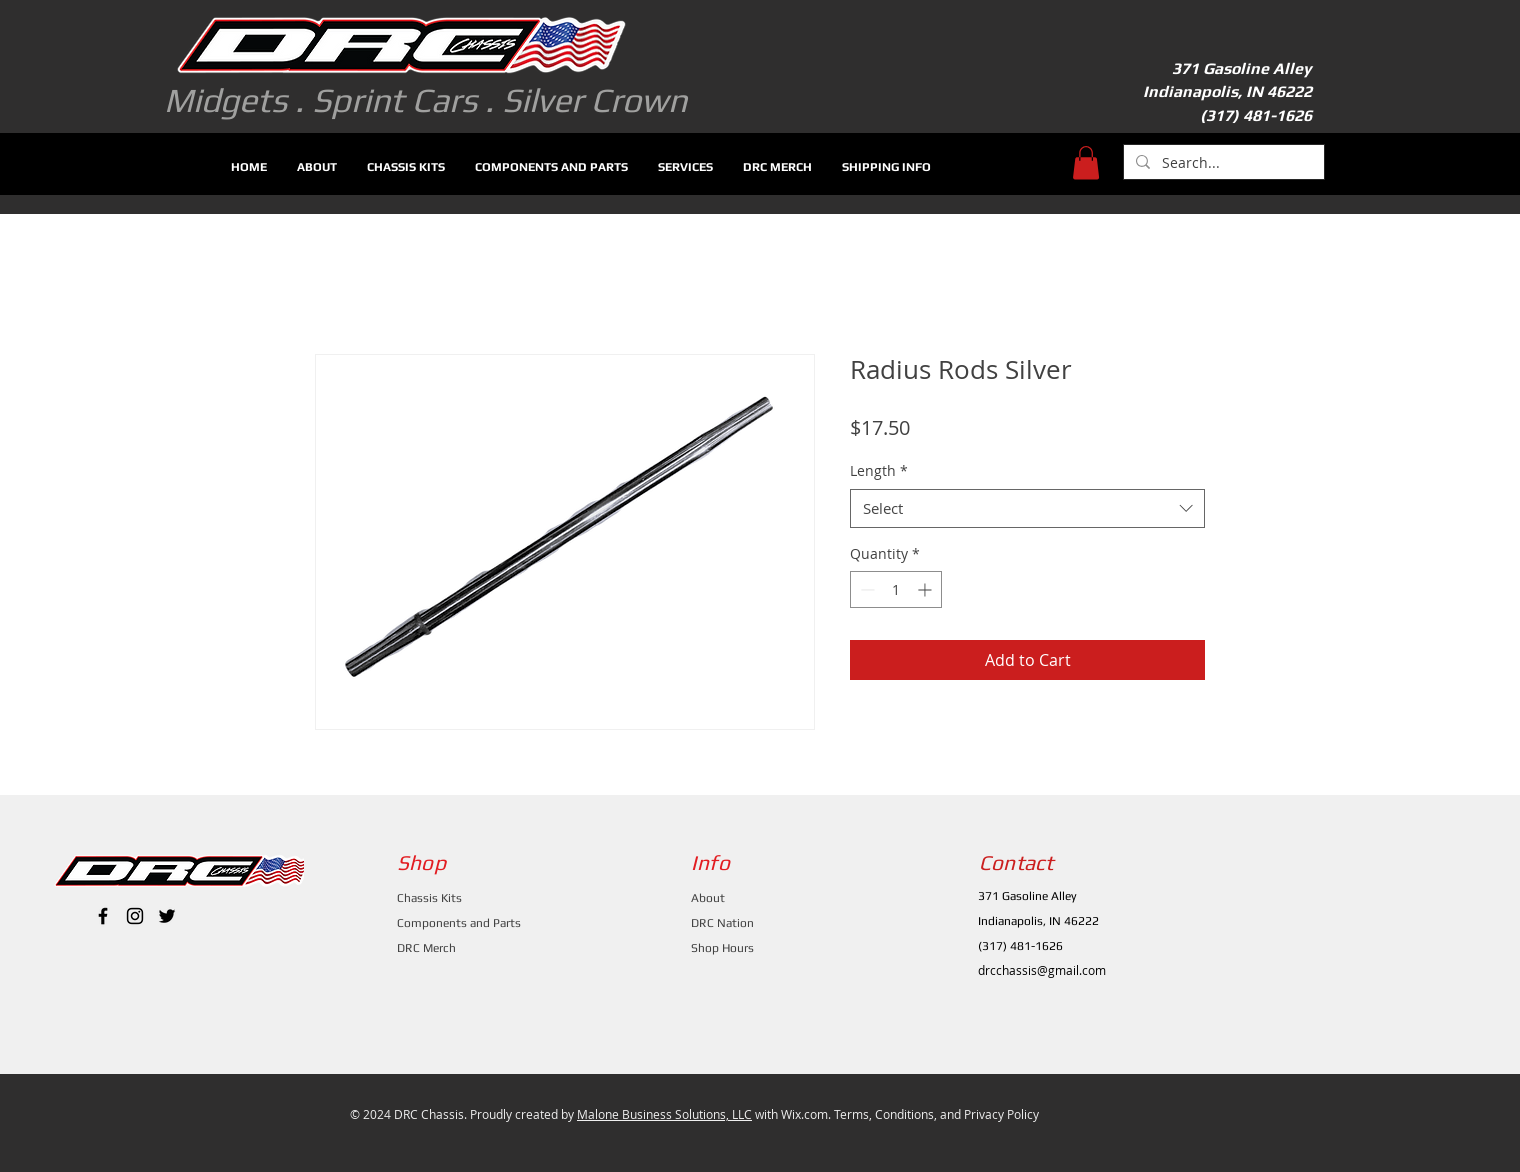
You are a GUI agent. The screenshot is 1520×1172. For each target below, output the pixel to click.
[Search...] (1222, 163)
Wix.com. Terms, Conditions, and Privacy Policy (910, 1114)
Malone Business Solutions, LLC (664, 1114)
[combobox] (1027, 508)
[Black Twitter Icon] (167, 916)
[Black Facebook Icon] (103, 916)
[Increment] (926, 589)
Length (879, 470)
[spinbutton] (896, 589)
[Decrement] (865, 589)
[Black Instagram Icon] (135, 916)
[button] (1086, 162)
